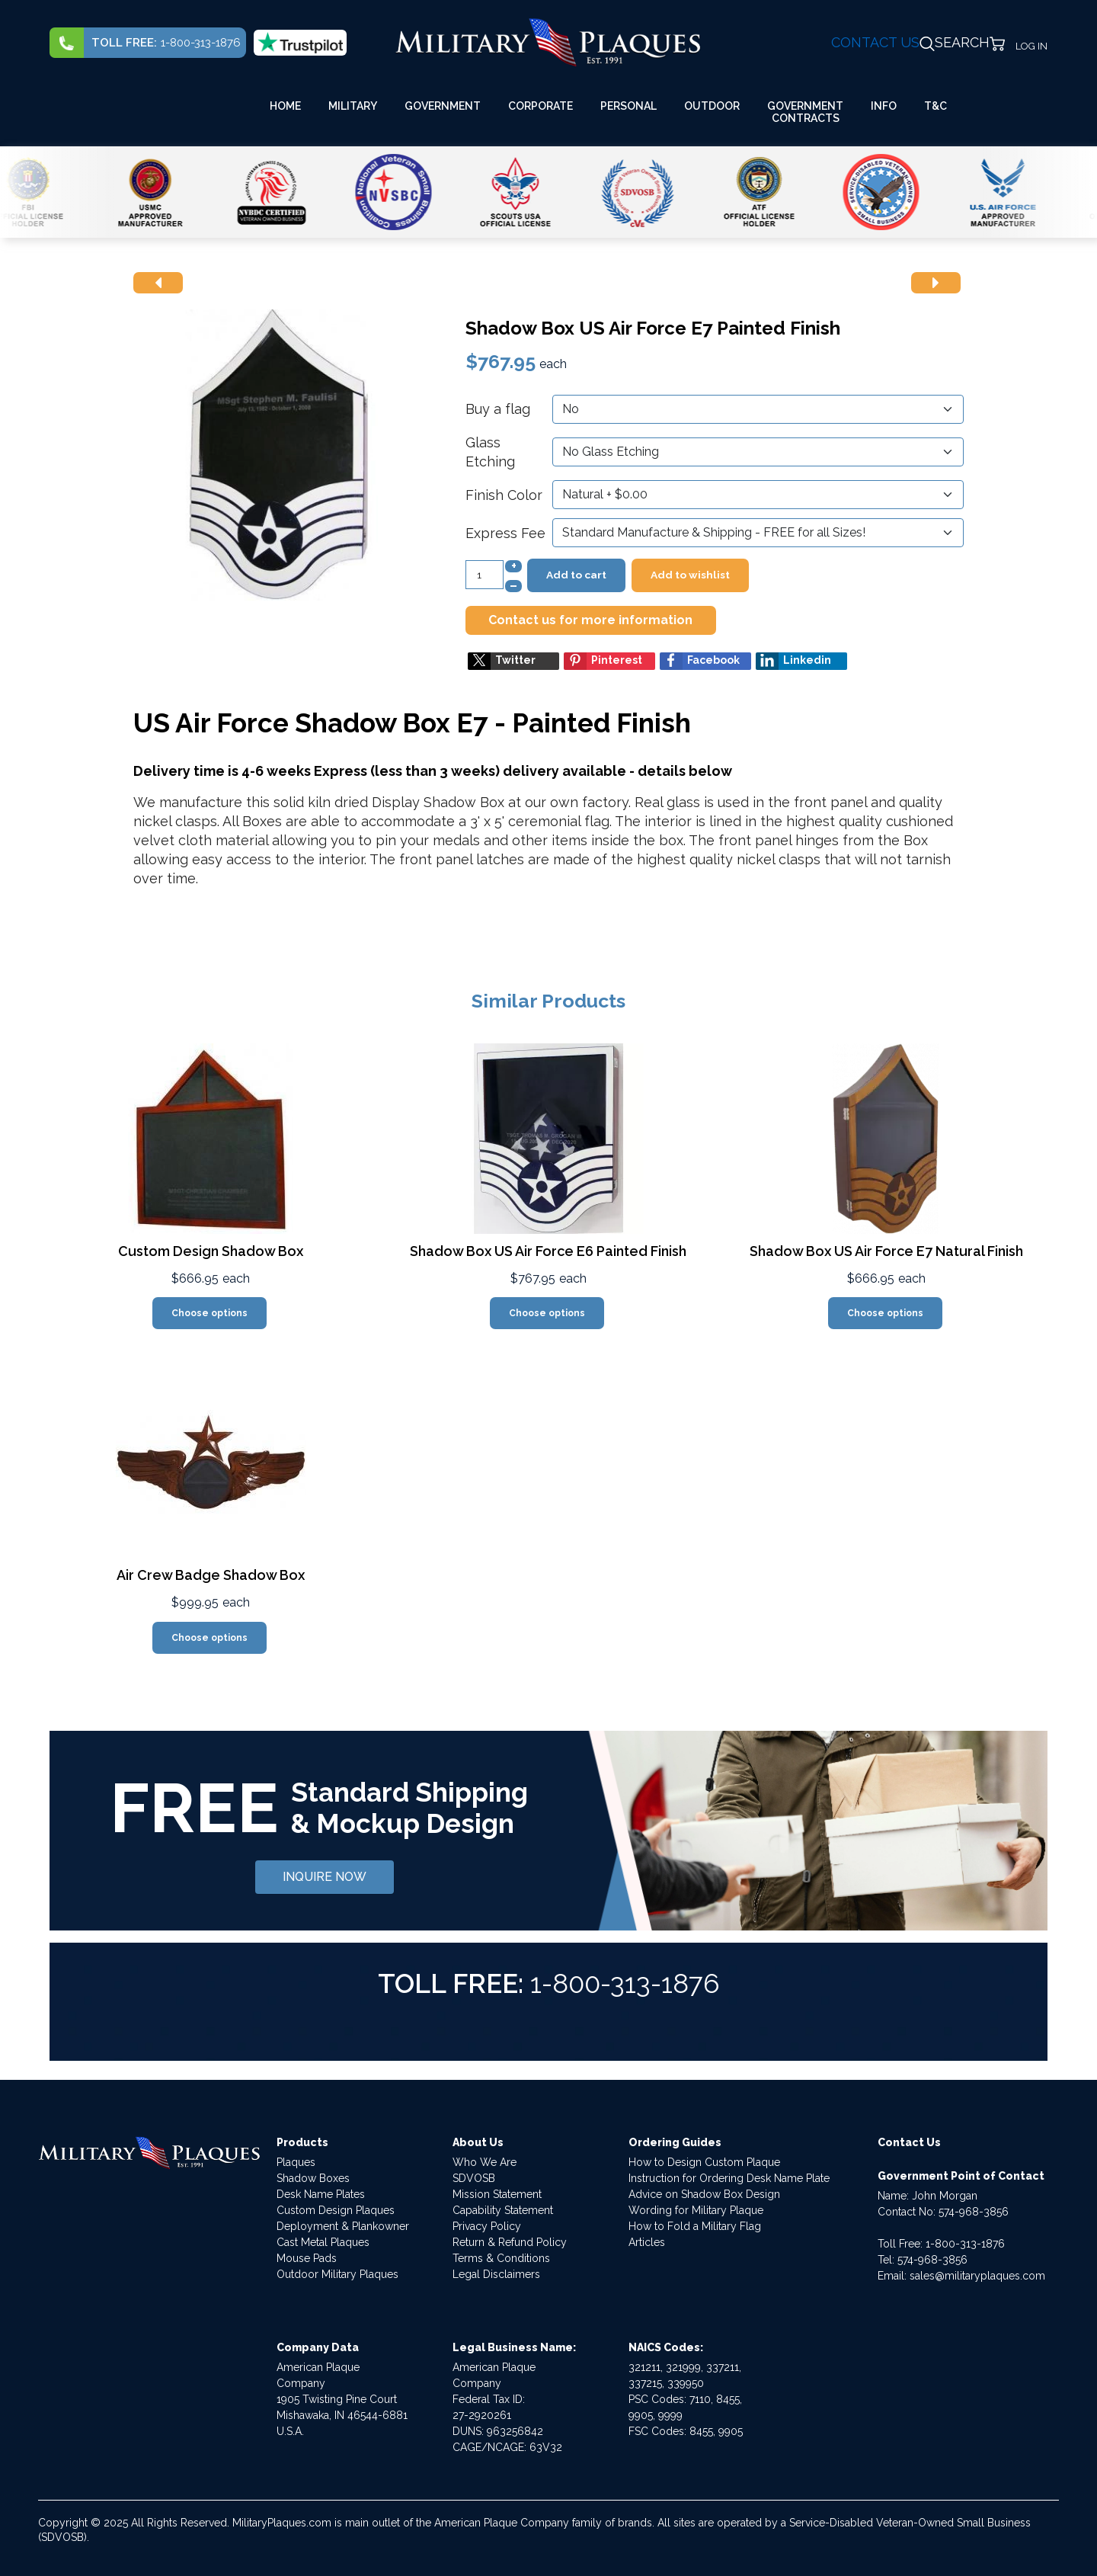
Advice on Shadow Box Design (704, 2194)
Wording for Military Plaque (695, 2210)
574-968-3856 (974, 2212)
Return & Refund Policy (510, 2242)
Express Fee (505, 533)
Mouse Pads (307, 2258)
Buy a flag (497, 409)
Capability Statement (503, 2210)
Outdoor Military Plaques (337, 2274)
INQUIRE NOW (324, 1877)
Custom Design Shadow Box (210, 1251)
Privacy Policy (487, 2226)
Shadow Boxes (313, 2178)
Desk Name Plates (321, 2194)
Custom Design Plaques (336, 2210)
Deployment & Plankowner (343, 2226)
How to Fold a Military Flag (694, 2226)
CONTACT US (875, 42)
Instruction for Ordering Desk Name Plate (729, 2178)
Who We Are (485, 2162)
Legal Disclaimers (496, 2274)
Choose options (209, 1313)
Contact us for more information (590, 620)
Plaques (296, 2162)
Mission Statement (497, 2194)
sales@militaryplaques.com (977, 2276)
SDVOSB (474, 2178)
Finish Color (503, 495)
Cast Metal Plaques (323, 2242)
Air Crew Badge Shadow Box (211, 1575)
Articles (646, 2242)
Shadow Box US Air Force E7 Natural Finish (886, 1251)
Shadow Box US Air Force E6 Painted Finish (548, 1251)
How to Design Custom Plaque (704, 2162)
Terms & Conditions (501, 2258)
